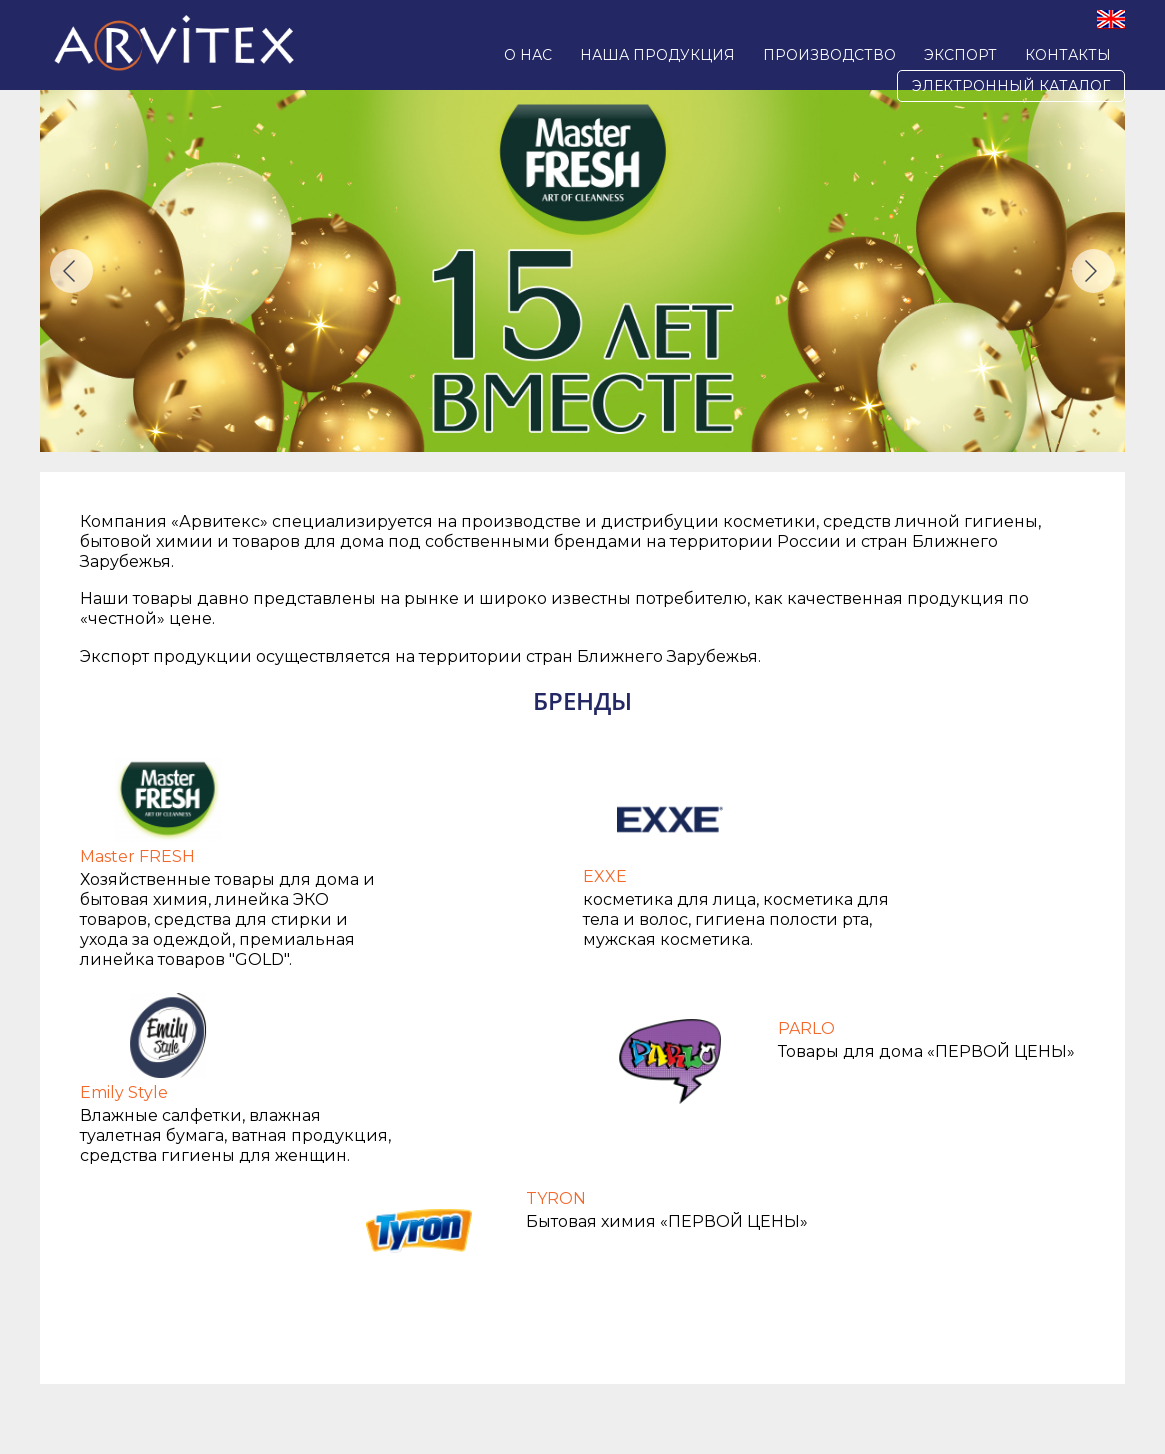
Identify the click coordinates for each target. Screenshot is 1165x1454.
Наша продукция (657, 55)
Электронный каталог (1011, 86)
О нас (528, 55)
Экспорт (960, 55)
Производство (829, 55)
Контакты (1068, 55)
